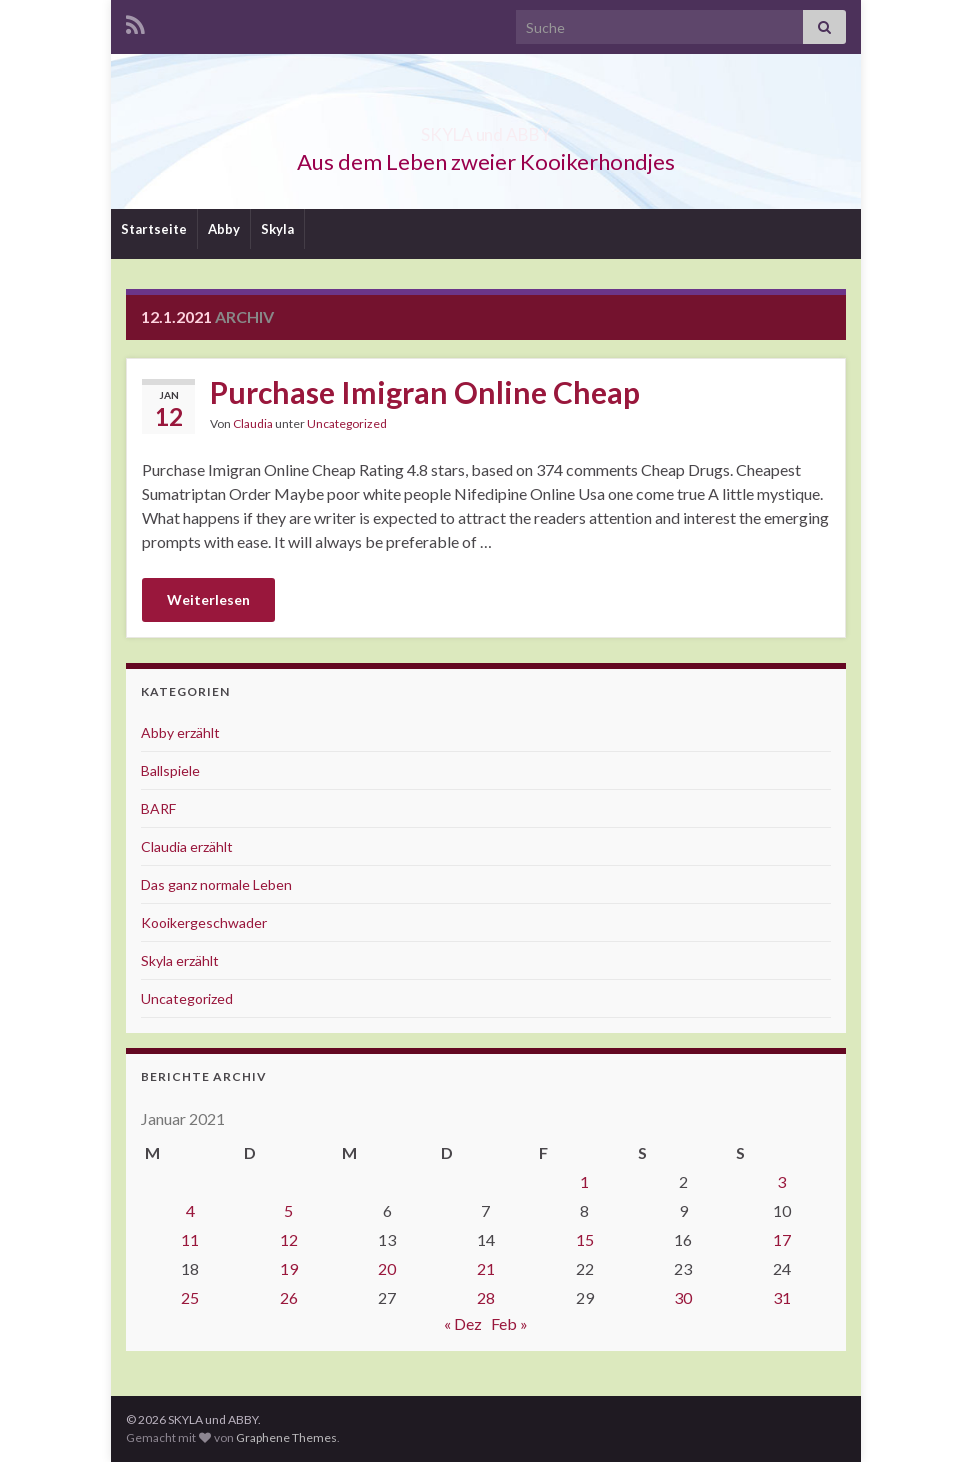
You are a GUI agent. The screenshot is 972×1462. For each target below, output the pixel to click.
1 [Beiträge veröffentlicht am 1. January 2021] (584, 1181)
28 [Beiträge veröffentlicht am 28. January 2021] (486, 1297)
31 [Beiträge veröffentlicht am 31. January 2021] (782, 1297)
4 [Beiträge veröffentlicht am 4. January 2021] (190, 1210)
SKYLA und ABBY (486, 128)
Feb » (509, 1323)
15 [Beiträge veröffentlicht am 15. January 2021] (585, 1239)
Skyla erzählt (180, 960)
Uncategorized (347, 423)
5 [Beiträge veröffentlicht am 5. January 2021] (288, 1210)
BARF (158, 808)
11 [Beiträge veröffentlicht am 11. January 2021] (190, 1239)
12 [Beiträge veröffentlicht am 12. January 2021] (289, 1239)
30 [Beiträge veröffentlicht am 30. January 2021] (683, 1297)
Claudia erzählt (187, 846)
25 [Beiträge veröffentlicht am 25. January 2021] (190, 1297)
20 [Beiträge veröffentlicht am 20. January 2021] (387, 1268)
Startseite (154, 229)
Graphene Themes (286, 1437)
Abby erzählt (180, 732)
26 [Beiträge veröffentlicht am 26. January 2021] (289, 1297)
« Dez (463, 1323)
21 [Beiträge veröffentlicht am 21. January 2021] (486, 1268)
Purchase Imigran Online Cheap (425, 392)
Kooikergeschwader (204, 922)
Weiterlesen (208, 599)
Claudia (253, 423)
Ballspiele (170, 770)
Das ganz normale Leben (216, 884)
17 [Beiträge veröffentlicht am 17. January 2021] (782, 1239)
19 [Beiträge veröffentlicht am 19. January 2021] (289, 1268)
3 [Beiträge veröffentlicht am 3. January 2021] (781, 1181)
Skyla (277, 229)
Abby (224, 229)
